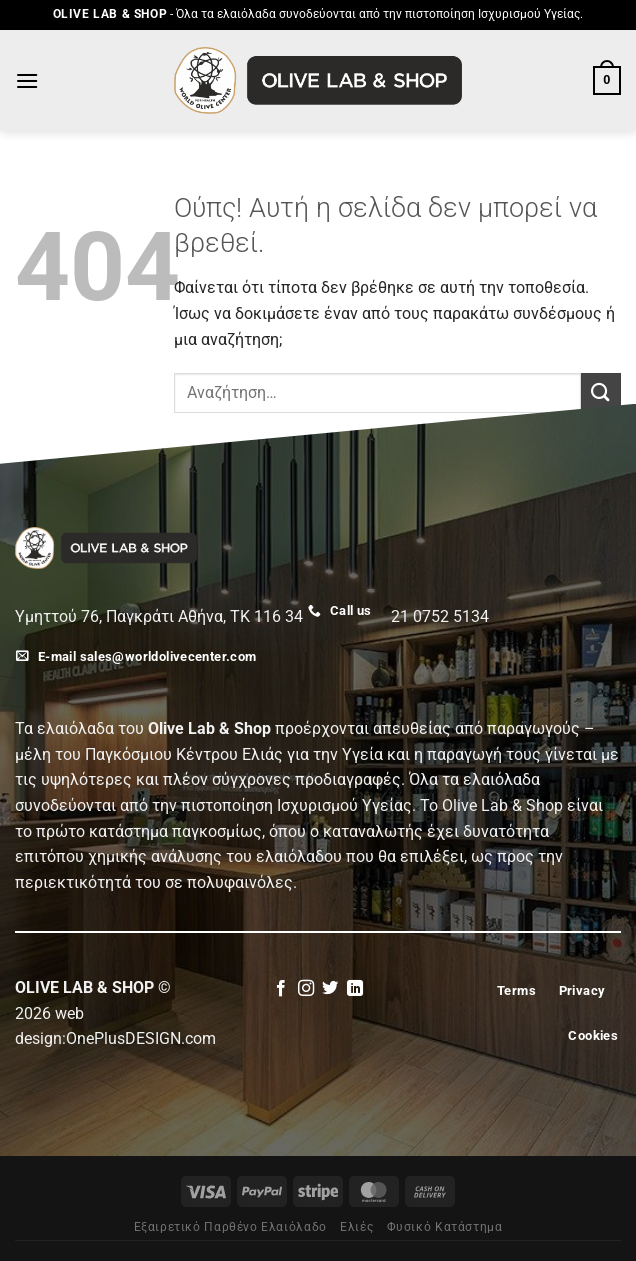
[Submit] (601, 392)
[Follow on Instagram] (306, 989)
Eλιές (356, 1227)
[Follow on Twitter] (330, 989)
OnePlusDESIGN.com (141, 1038)
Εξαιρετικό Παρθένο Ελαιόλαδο (230, 1227)
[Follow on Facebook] (281, 989)
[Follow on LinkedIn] (355, 989)
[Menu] (27, 80)
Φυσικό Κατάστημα (445, 1227)
